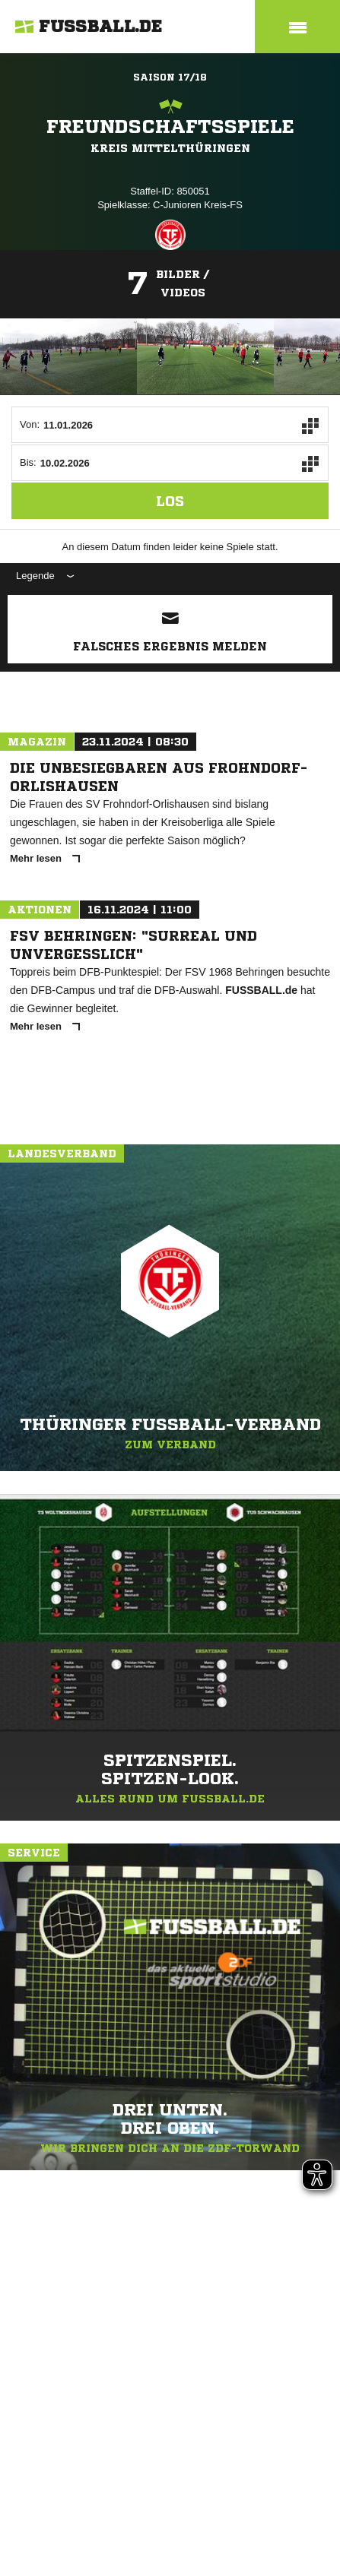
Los (170, 501)
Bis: (28, 462)
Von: (30, 424)
